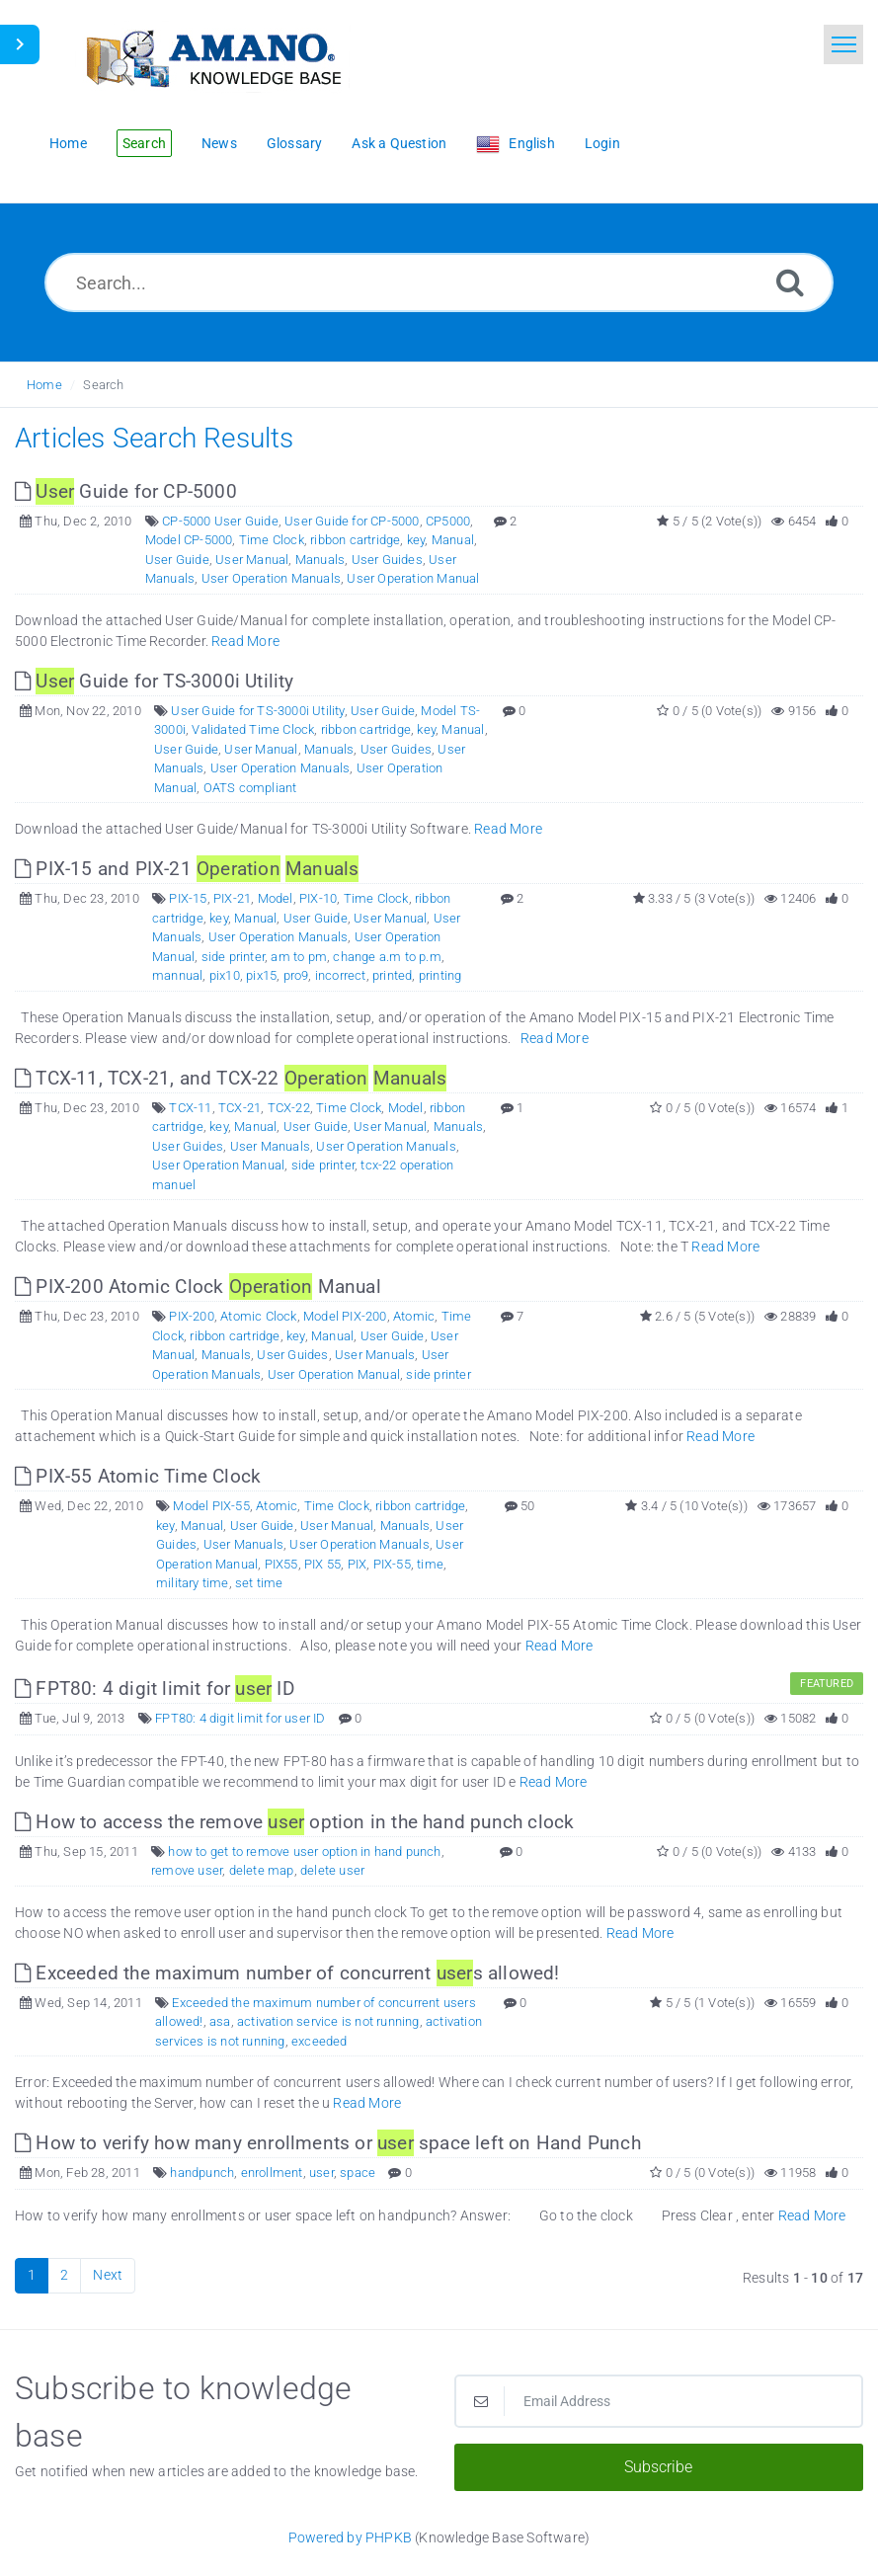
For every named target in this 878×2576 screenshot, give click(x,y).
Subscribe (658, 2466)
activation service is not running (328, 2021)
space (357, 2172)
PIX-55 (392, 1564)
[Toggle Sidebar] (20, 44)
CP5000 (448, 521)
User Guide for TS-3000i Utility (257, 710)
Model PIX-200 (345, 1316)
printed (392, 975)
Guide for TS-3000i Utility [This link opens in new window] (154, 681)
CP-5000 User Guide (220, 521)
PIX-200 (191, 1316)
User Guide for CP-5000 (351, 521)
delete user (332, 1870)
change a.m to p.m (386, 956)
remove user (186, 1870)
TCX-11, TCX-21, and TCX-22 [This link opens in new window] (230, 1078)
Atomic (414, 1316)
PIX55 (281, 1564)
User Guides (387, 559)
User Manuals (270, 1146)
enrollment (272, 2172)
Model (275, 898)
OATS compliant (250, 787)
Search (103, 384)
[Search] (790, 282)
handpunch (202, 2172)
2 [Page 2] (64, 2275)
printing (440, 975)
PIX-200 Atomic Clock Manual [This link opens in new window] (198, 1286)
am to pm (299, 956)
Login (602, 143)
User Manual (251, 559)
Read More (245, 641)
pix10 (224, 975)
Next (107, 2275)
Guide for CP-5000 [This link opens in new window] (126, 491)
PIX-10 (318, 898)
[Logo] (212, 57)
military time (192, 1582)
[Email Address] (659, 2401)
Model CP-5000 (189, 539)
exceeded (319, 2041)
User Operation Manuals (271, 578)
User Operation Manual (413, 578)
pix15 (261, 975)
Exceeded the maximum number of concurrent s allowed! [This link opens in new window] (287, 1973)
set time (259, 1582)
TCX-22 (289, 1107)
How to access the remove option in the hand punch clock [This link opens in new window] (294, 1822)
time (430, 1564)
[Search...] (439, 282)
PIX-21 (232, 898)
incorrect (340, 975)
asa (220, 2021)
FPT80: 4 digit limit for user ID (240, 1718)
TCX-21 (239, 1107)
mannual (177, 975)
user (321, 2172)
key (416, 539)
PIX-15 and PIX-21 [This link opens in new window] (187, 868)
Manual (453, 539)
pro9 (296, 975)
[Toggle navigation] (843, 44)
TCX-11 (190, 1107)
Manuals (320, 559)
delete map (261, 1870)
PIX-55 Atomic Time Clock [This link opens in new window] (138, 1476)
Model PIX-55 (211, 1505)
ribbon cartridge (355, 539)
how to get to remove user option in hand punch (304, 1851)
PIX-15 (187, 898)
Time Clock (271, 539)
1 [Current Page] (32, 2275)
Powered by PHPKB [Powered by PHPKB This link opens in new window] (350, 2537)
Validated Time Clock (253, 729)
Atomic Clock (258, 1316)
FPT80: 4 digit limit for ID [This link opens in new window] (154, 1688)
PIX (357, 1564)
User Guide (177, 559)
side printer (233, 956)
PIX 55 (322, 1564)
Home (44, 384)
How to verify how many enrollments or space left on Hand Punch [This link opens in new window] (328, 2143)
